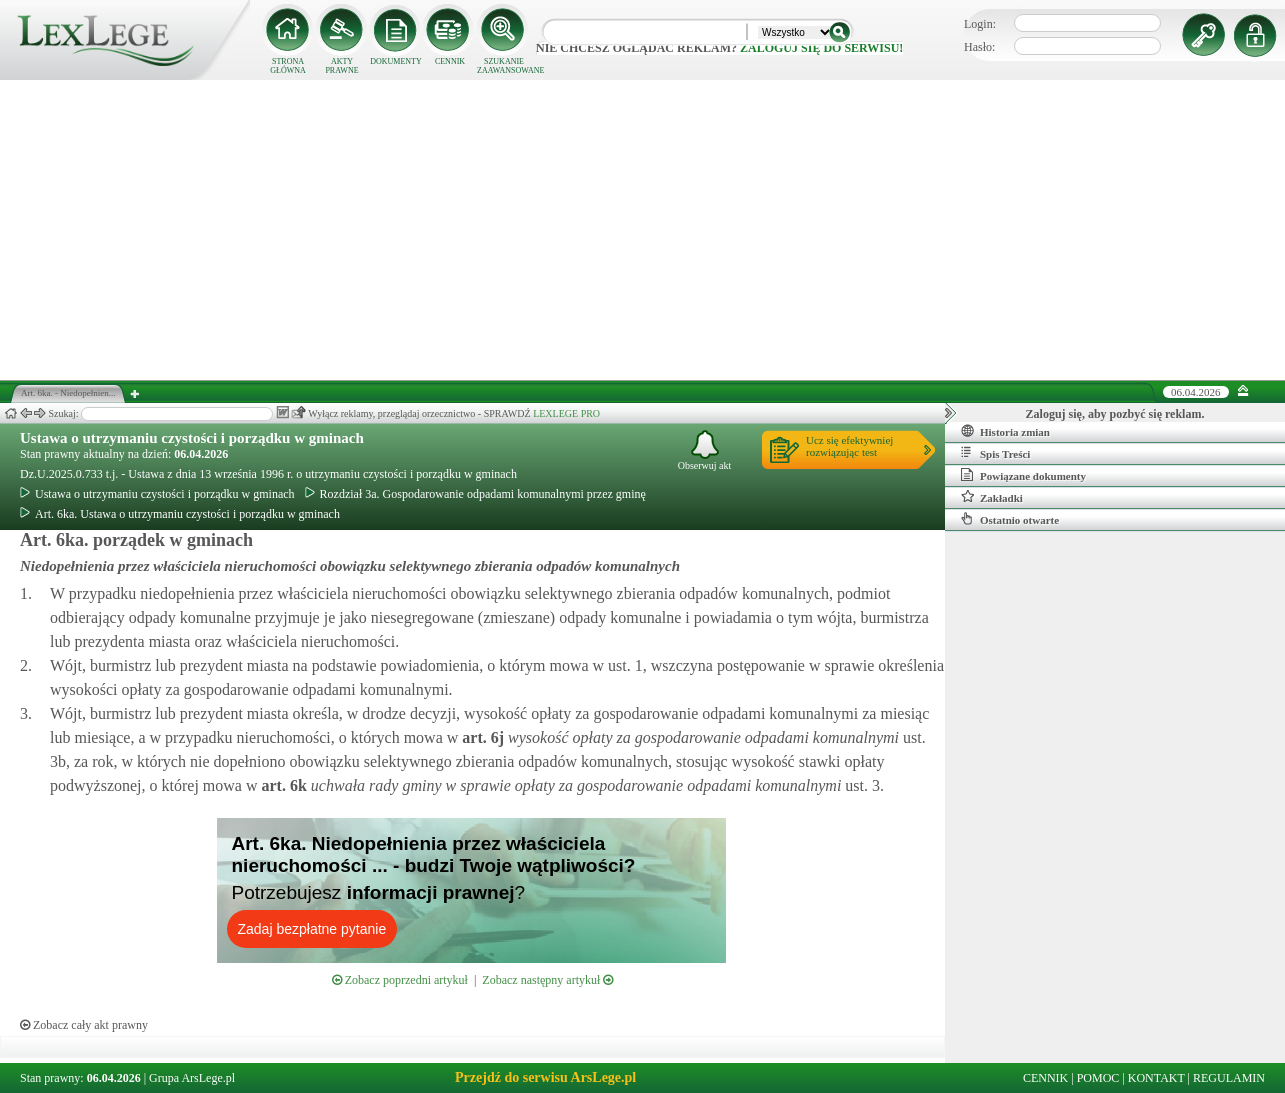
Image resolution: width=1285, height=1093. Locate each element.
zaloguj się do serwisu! (821, 48)
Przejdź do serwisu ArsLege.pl (545, 1077)
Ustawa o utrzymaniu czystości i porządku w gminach (192, 438)
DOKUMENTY (396, 61)
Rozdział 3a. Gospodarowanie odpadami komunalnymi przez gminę (475, 494)
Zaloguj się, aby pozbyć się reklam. (1115, 414)
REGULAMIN (1229, 1078)
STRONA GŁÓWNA (288, 66)
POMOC (1098, 1078)
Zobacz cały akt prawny (84, 1025)
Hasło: (979, 47)
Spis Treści (995, 453)
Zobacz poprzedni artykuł (400, 980)
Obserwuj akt (705, 450)
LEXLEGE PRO (566, 413)
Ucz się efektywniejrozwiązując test (849, 446)
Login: (980, 24)
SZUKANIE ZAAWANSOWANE (504, 66)
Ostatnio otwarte (1010, 519)
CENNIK (450, 61)
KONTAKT (1156, 1078)
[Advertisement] (643, 230)
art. (481, 737)
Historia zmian (1005, 431)
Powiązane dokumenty (1023, 475)
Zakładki (992, 497)
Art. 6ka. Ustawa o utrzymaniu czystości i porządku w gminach (180, 514)
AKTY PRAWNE (341, 66)
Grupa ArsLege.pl (192, 1078)
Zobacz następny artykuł (547, 980)
